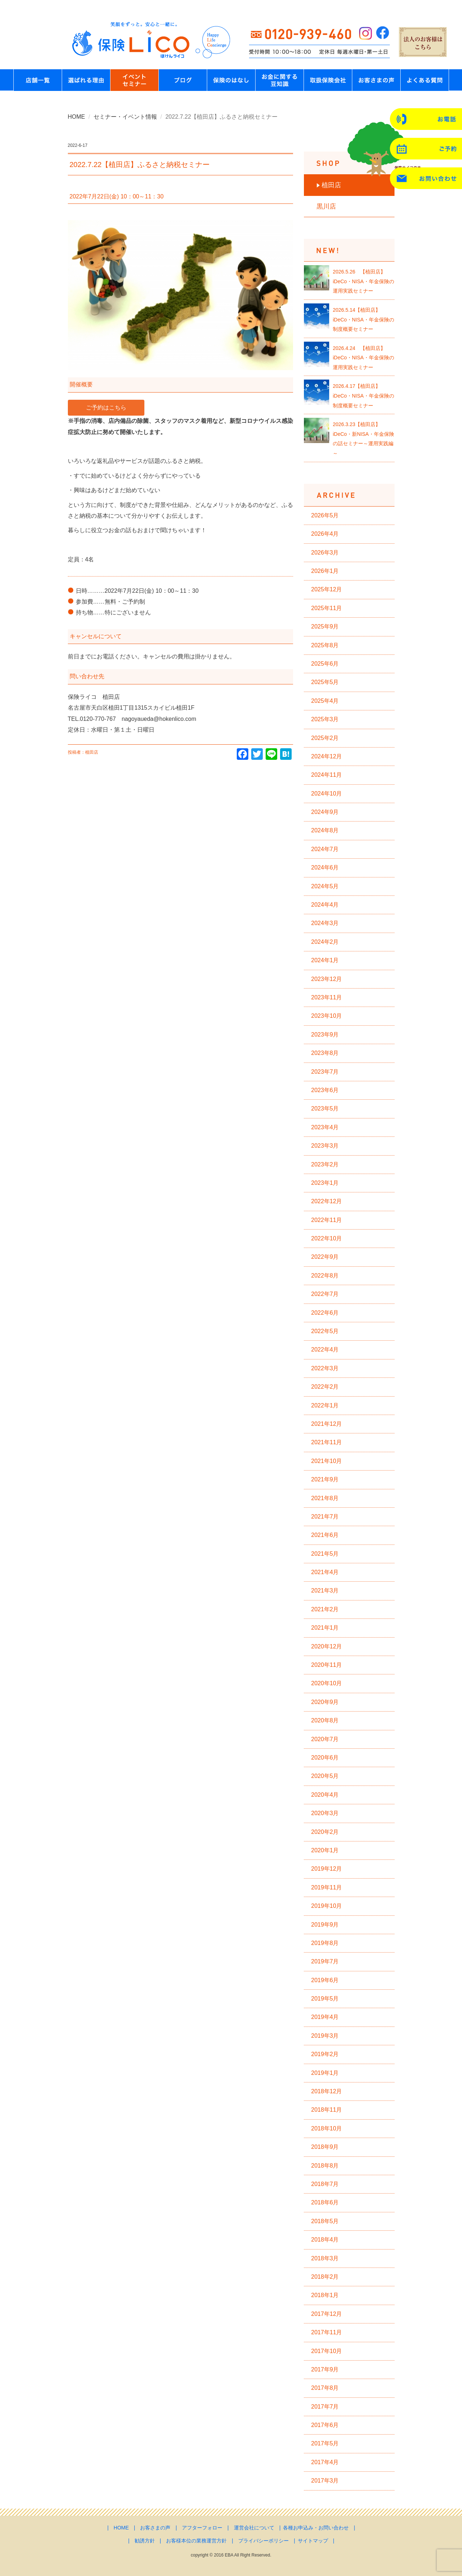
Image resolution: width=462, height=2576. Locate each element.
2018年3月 (325, 2258)
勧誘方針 (145, 2541)
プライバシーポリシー (263, 2541)
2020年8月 (325, 1720)
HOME (76, 117)
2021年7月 (325, 1516)
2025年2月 (325, 738)
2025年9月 (325, 626)
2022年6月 (325, 1313)
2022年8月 (325, 1275)
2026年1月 (325, 571)
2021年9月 (325, 1479)
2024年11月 (326, 775)
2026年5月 (325, 515)
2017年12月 (326, 2314)
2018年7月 (325, 2184)
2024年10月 (326, 793)
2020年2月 (325, 1832)
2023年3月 (325, 1146)
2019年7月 (325, 1961)
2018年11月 (326, 2110)
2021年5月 (325, 1554)
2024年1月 (325, 960)
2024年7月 (325, 849)
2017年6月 (325, 2425)
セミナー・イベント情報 (125, 117)
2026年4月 (325, 534)
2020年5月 (325, 1776)
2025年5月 (325, 682)
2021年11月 (326, 1442)
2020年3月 (325, 1813)
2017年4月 (325, 2462)
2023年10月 (326, 1016)
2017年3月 (325, 2481)
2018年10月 (326, 2128)
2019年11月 (326, 1887)
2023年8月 (325, 1053)
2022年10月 (326, 1238)
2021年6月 (325, 1535)
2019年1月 (325, 2073)
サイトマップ (313, 2541)
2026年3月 (325, 552)
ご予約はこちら (106, 407)
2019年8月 (325, 1943)
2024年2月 (325, 942)
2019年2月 (325, 2054)
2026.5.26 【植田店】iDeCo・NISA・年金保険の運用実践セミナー (363, 281)
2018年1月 (325, 2295)
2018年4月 (325, 2240)
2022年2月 (325, 1387)
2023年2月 (325, 1164)
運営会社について (254, 2528)
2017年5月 (325, 2443)
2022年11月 (326, 1220)
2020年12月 (326, 1646)
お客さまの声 (155, 2528)
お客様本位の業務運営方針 (196, 2541)
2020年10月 (326, 1683)
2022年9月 (325, 1257)
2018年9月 (325, 2147)
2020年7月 (325, 1739)
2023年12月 (326, 979)
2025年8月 (325, 645)
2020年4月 (325, 1795)
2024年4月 (325, 905)
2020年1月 (325, 1850)
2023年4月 (325, 1127)
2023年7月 (325, 1072)
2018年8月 (325, 2166)
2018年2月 (325, 2277)
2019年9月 (325, 1925)
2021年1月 (325, 1628)
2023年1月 (325, 1183)
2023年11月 (326, 997)
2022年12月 (326, 1201)
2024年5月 (325, 886)
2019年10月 (326, 1906)
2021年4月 (325, 1572)
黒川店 (326, 206)
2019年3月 (325, 2036)
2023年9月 (325, 1034)
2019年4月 (325, 2017)
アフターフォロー (202, 2528)
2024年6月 (325, 867)
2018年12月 (326, 2091)
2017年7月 (325, 2407)
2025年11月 (326, 608)
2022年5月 (325, 1331)
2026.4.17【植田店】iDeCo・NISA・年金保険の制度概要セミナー (363, 395)
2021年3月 (325, 1590)
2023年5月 (325, 1108)
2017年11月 (326, 2332)
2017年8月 (325, 2388)
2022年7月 (325, 1294)
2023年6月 (325, 1090)
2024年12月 (326, 756)
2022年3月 (325, 1368)
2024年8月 (325, 830)
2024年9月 (325, 812)
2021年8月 (325, 1498)
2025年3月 (325, 719)
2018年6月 (325, 2202)
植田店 (331, 185)
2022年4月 (325, 1349)
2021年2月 (325, 1609)
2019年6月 (325, 1980)
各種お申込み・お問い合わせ (316, 2528)
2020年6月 (325, 1757)
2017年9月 (325, 2369)
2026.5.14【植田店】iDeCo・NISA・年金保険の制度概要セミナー (363, 319)
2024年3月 (325, 923)
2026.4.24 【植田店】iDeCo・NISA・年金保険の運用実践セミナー (363, 357)
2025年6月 (325, 664)
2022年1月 (325, 1405)
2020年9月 (325, 1702)
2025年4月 (325, 701)
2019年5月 (325, 1998)
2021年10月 (326, 1461)
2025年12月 (326, 589)
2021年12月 (326, 1424)
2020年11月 (326, 1665)
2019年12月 (326, 1869)
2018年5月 (325, 2221)
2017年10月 (326, 2351)
